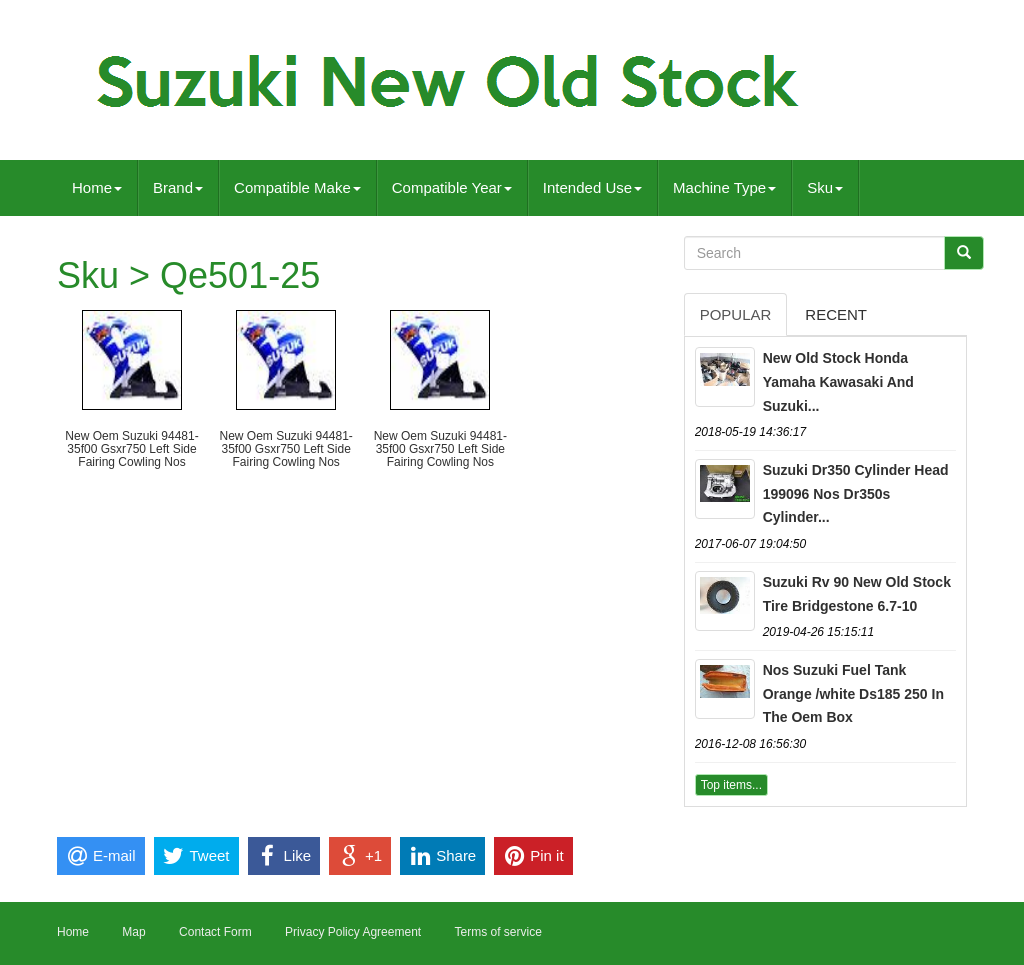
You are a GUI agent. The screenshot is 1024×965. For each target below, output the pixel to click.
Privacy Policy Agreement (353, 932)
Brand (178, 187)
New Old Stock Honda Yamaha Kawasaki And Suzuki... (838, 382)
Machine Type (724, 187)
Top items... (731, 785)
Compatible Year (452, 187)
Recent (836, 314)
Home (97, 187)
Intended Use (592, 187)
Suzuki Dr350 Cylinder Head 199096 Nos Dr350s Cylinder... (856, 494)
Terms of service (497, 932)
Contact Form (215, 932)
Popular (736, 314)
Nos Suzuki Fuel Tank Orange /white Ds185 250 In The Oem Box (853, 694)
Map (133, 932)
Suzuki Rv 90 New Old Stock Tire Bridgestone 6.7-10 (857, 594)
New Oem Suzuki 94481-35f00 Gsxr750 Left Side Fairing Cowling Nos (131, 449)
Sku (825, 187)
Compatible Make (297, 187)
